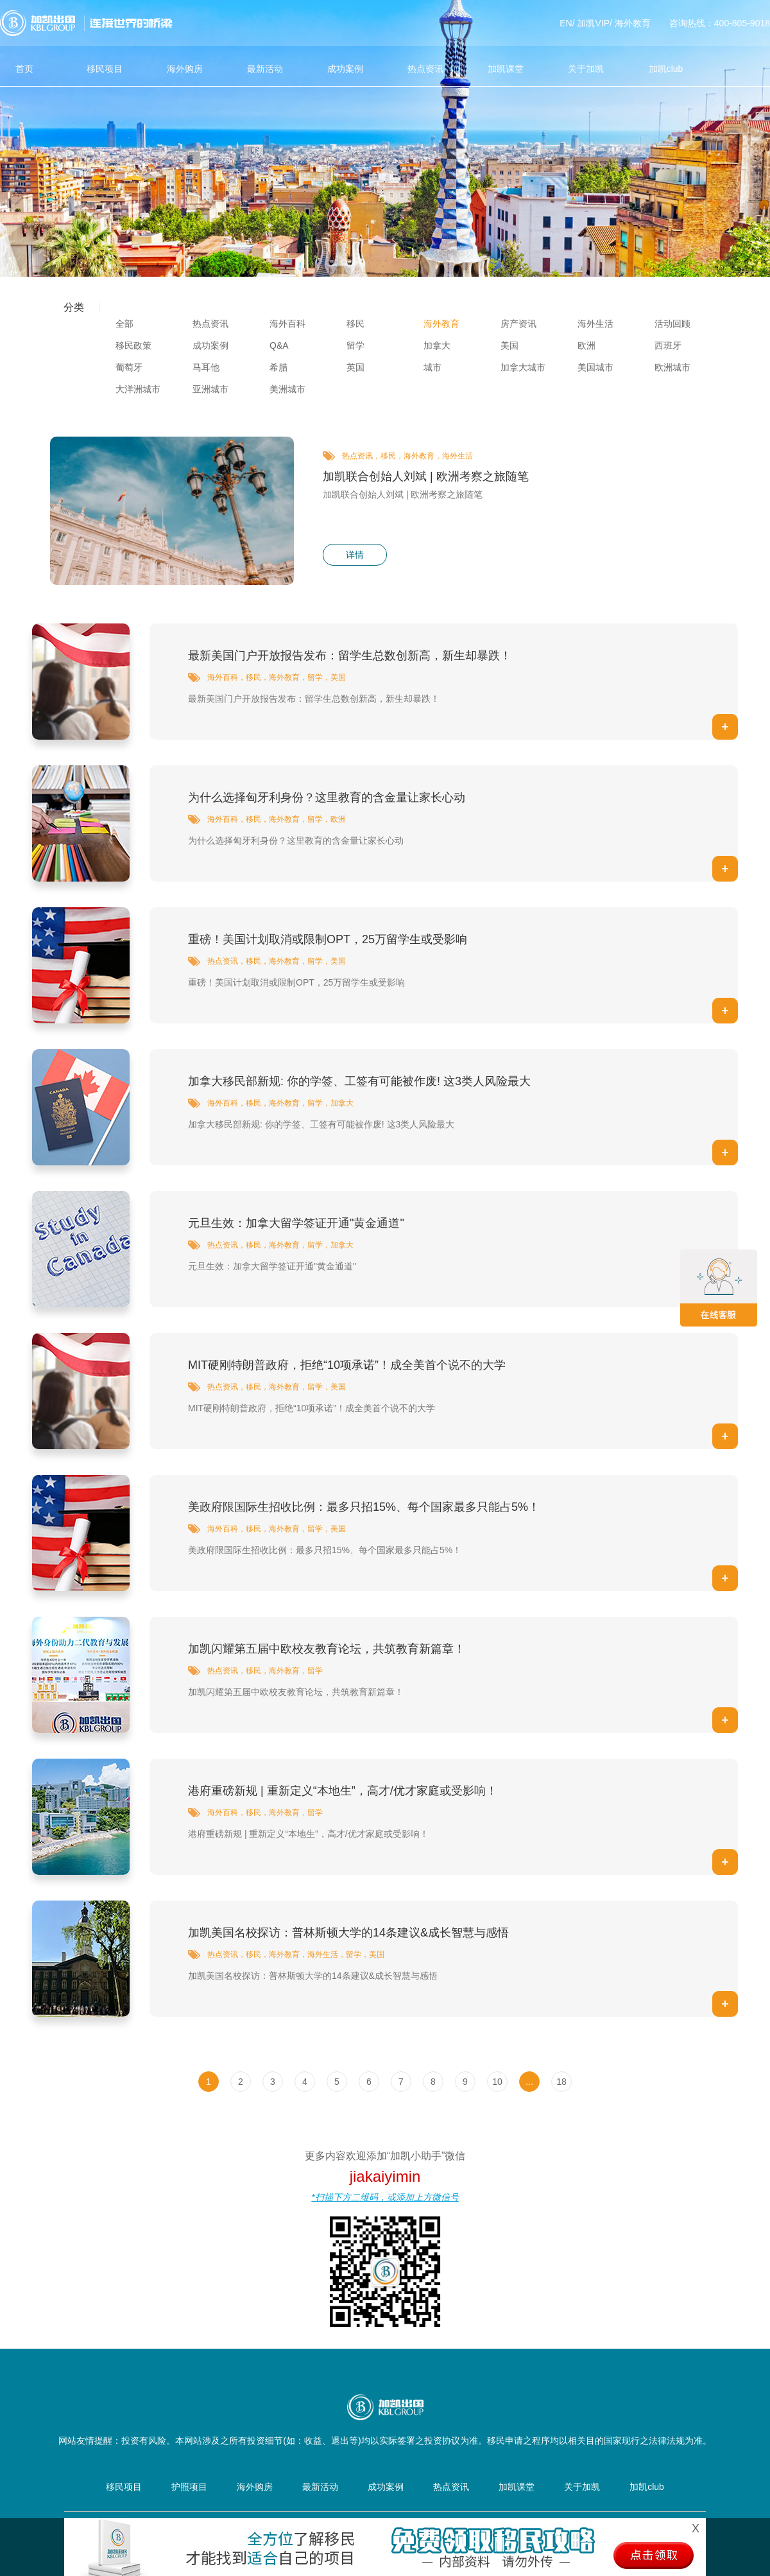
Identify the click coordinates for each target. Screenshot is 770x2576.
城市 (432, 367)
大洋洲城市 (138, 389)
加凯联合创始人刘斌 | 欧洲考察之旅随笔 (426, 476)
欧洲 (586, 345)
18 (561, 2081)
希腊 (278, 367)
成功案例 (345, 69)
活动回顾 (672, 323)
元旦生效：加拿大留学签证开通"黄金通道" (296, 1223)
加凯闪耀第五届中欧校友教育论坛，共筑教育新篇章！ (326, 1648)
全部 (124, 323)
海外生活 (595, 323)
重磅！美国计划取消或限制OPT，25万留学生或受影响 (327, 939)
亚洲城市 (210, 389)
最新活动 (265, 69)
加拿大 (437, 345)
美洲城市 (287, 389)
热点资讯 (425, 69)
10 (497, 2081)
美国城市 (595, 367)
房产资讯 (518, 323)
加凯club (666, 69)
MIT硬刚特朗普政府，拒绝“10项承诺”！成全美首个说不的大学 (347, 1365)
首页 (24, 69)
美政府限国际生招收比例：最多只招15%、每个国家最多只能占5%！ (364, 1507)
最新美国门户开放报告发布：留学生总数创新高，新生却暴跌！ (349, 655)
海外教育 (633, 23)
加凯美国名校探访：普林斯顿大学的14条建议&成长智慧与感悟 (348, 1932)
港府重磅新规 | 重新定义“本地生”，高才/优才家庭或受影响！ (342, 1790)
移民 (355, 323)
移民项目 (105, 69)
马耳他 (206, 367)
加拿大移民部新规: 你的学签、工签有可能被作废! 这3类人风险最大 (359, 1081)
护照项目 (189, 2487)
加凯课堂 (506, 69)
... (529, 2081)
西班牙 (667, 345)
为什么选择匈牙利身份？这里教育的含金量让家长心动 (326, 797)
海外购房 (185, 69)
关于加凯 (586, 69)
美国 (509, 345)
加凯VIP (593, 23)
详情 (355, 555)
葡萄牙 (129, 367)
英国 (355, 367)
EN (566, 23)
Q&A (279, 345)
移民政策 (133, 345)
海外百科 (287, 323)
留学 (355, 345)
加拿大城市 (523, 367)
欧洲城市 (672, 367)
